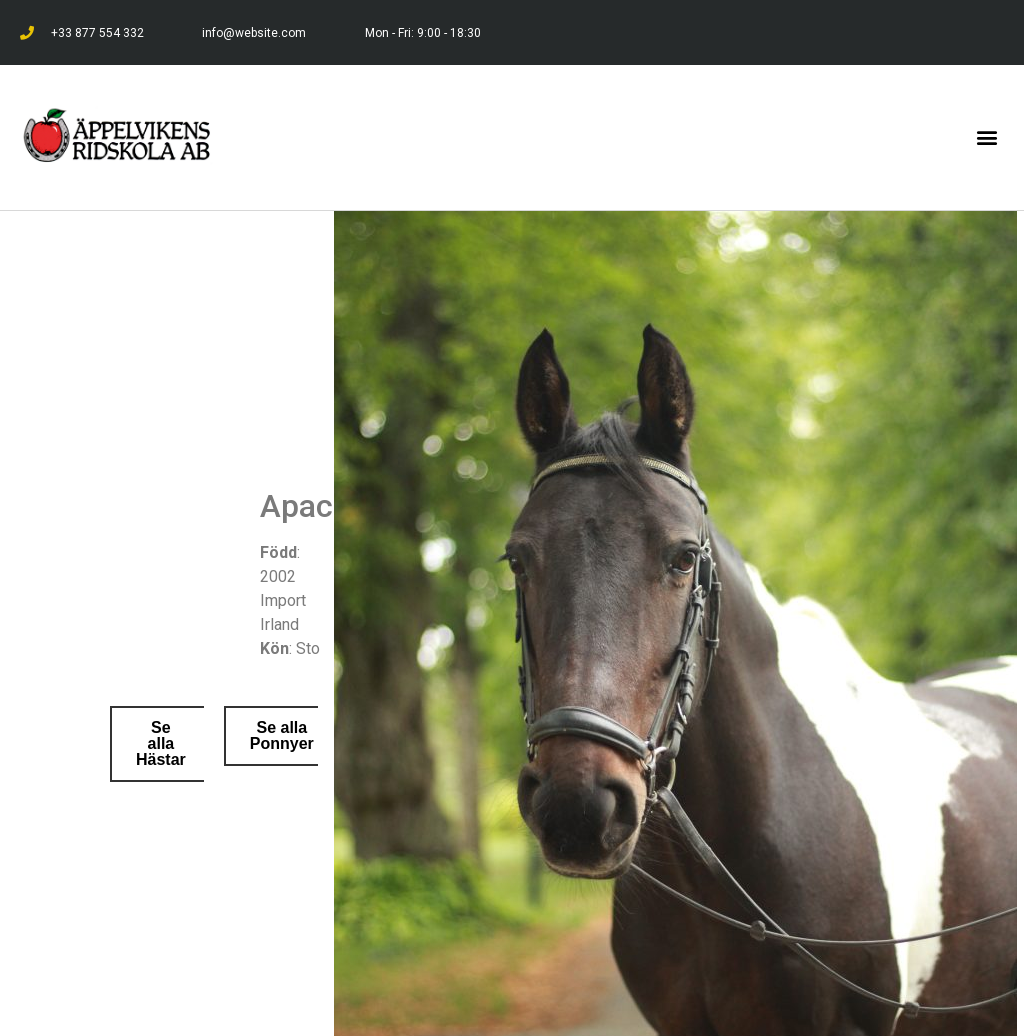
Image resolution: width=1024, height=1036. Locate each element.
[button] (987, 137)
